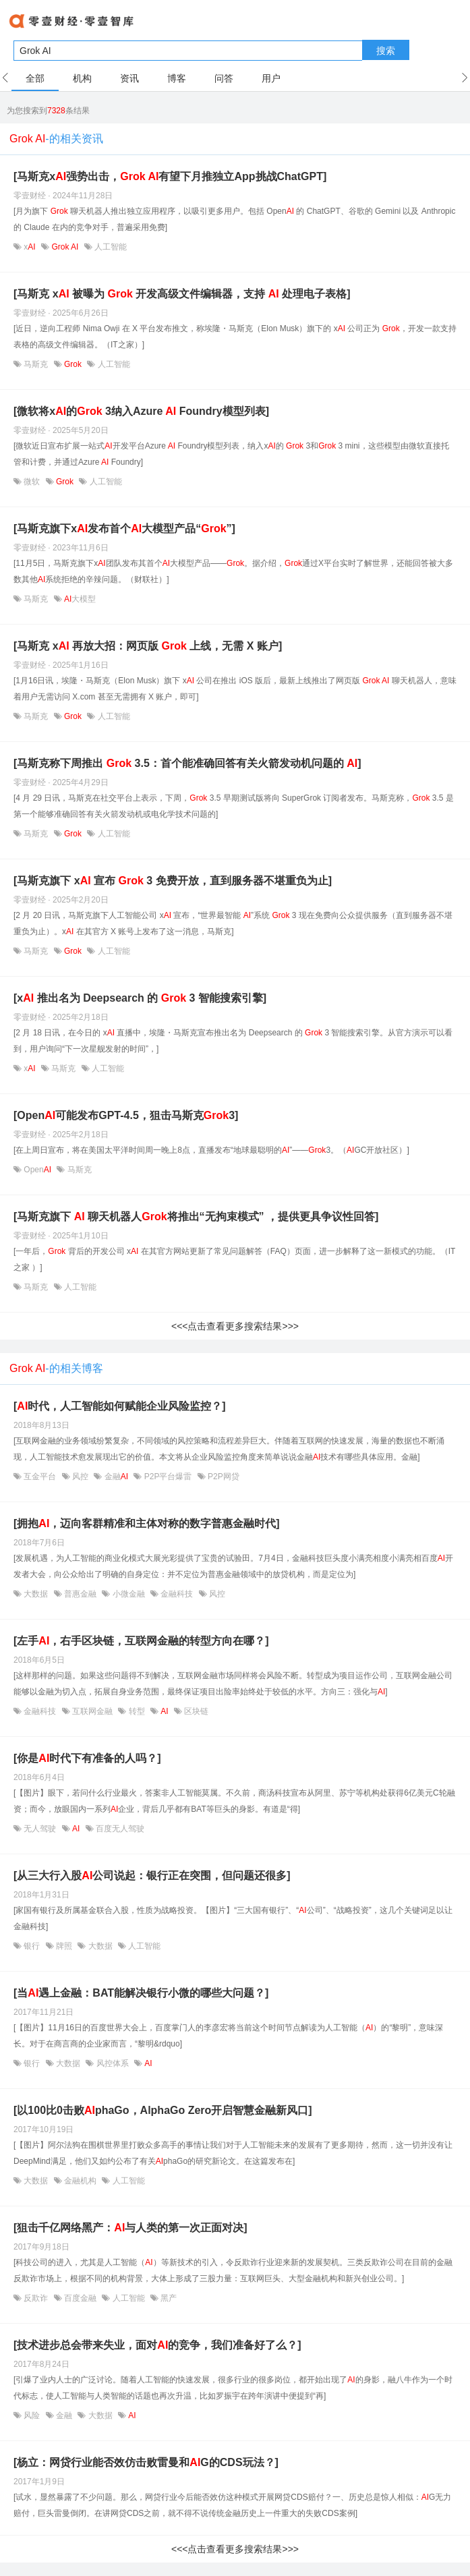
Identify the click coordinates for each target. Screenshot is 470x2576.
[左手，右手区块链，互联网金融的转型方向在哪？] (141, 1641)
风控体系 (112, 2063)
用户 (271, 78)
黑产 (167, 2298)
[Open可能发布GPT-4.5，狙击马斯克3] (125, 1115)
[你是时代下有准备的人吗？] (87, 1758)
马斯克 (36, 364)
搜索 (385, 50)
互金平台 (40, 1476)
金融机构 (80, 2180)
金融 (116, 1476)
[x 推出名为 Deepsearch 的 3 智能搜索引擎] (139, 998)
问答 (223, 78)
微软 (32, 481)
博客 (176, 78)
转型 (136, 1711)
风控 (80, 1476)
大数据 (36, 1594)
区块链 (195, 1711)
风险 (32, 2415)
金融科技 (177, 1594)
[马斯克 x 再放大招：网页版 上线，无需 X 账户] (147, 646)
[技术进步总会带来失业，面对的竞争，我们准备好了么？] (157, 2345)
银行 (32, 1946)
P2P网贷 (222, 1476)
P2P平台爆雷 (168, 1476)
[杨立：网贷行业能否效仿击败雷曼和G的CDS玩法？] (145, 2462)
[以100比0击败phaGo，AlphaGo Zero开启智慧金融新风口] (162, 2110)
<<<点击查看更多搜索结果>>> (235, 1326)
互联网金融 (92, 1711)
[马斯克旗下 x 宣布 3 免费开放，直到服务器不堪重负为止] (172, 880)
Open (37, 1169)
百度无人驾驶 (119, 1828)
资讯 (129, 78)
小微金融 (128, 1594)
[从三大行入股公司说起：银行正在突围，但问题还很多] (152, 1875)
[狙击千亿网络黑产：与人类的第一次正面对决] (130, 2227)
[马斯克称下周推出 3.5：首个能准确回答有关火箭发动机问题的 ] (187, 763)
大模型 (79, 599)
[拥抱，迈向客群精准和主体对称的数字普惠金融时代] (146, 1523)
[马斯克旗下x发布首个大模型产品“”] (124, 528)
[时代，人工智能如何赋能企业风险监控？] (119, 1406)
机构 (82, 78)
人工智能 (109, 247)
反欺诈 (36, 2298)
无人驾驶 (40, 1828)
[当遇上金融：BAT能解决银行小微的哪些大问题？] (140, 1993)
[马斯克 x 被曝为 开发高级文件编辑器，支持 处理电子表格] (182, 293)
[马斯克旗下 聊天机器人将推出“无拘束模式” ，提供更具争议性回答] (195, 1216)
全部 (35, 78)
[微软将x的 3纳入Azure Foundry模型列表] (141, 411)
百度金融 (80, 2298)
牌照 (64, 1946)
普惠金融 (80, 1594)
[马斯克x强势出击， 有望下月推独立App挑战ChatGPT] (169, 176)
